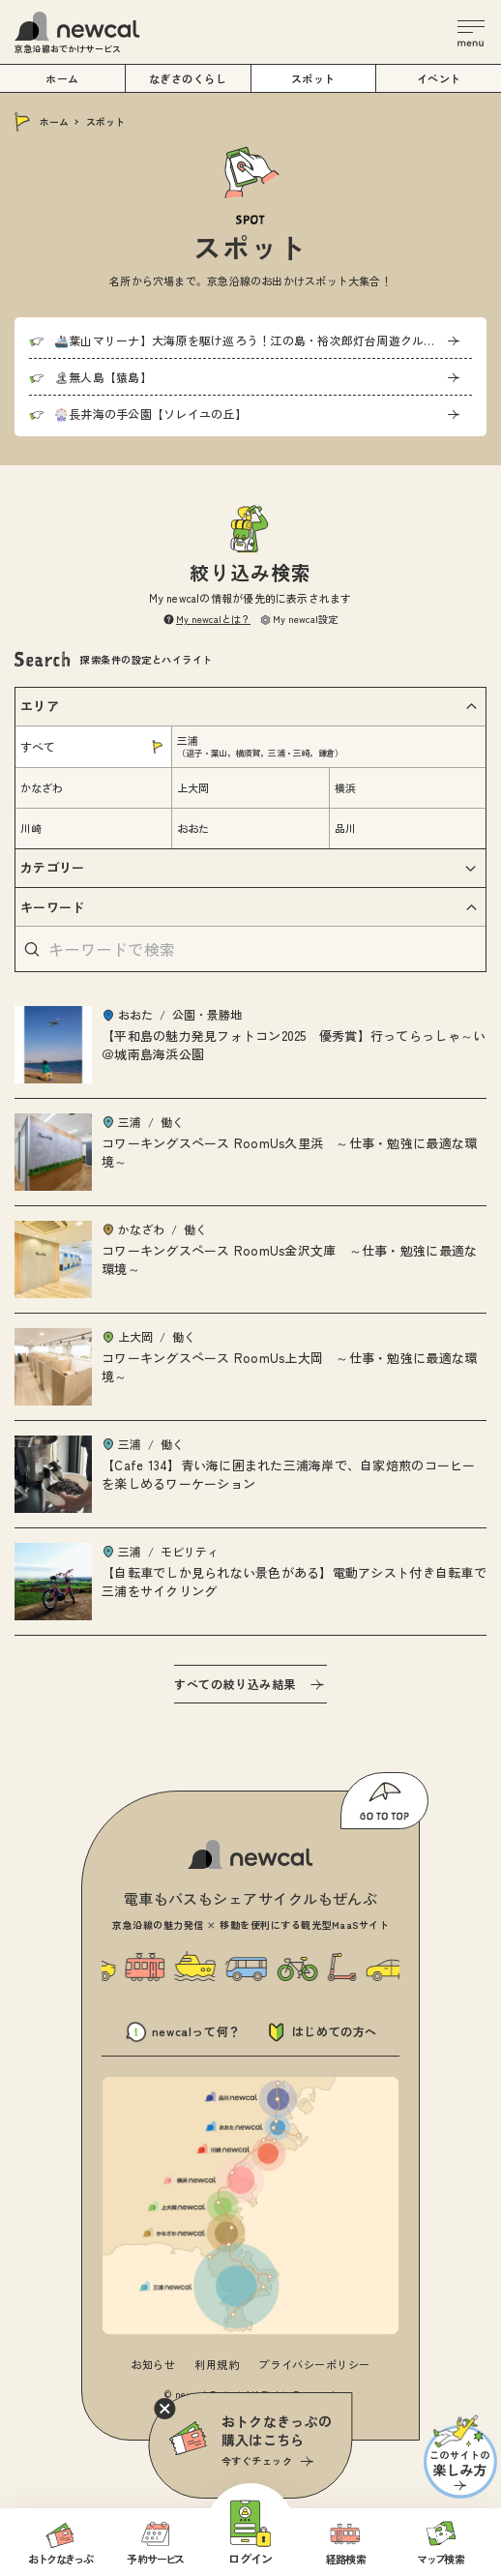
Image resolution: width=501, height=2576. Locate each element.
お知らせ (153, 2364)
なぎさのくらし (188, 78)
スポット (313, 78)
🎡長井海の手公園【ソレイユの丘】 (150, 413)
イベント (439, 78)
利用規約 (216, 2364)
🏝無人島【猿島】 (103, 377)
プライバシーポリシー (314, 2364)
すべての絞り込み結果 (235, 1683)
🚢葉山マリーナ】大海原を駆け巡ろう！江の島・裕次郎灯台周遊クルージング (262, 340)
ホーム (54, 121)
